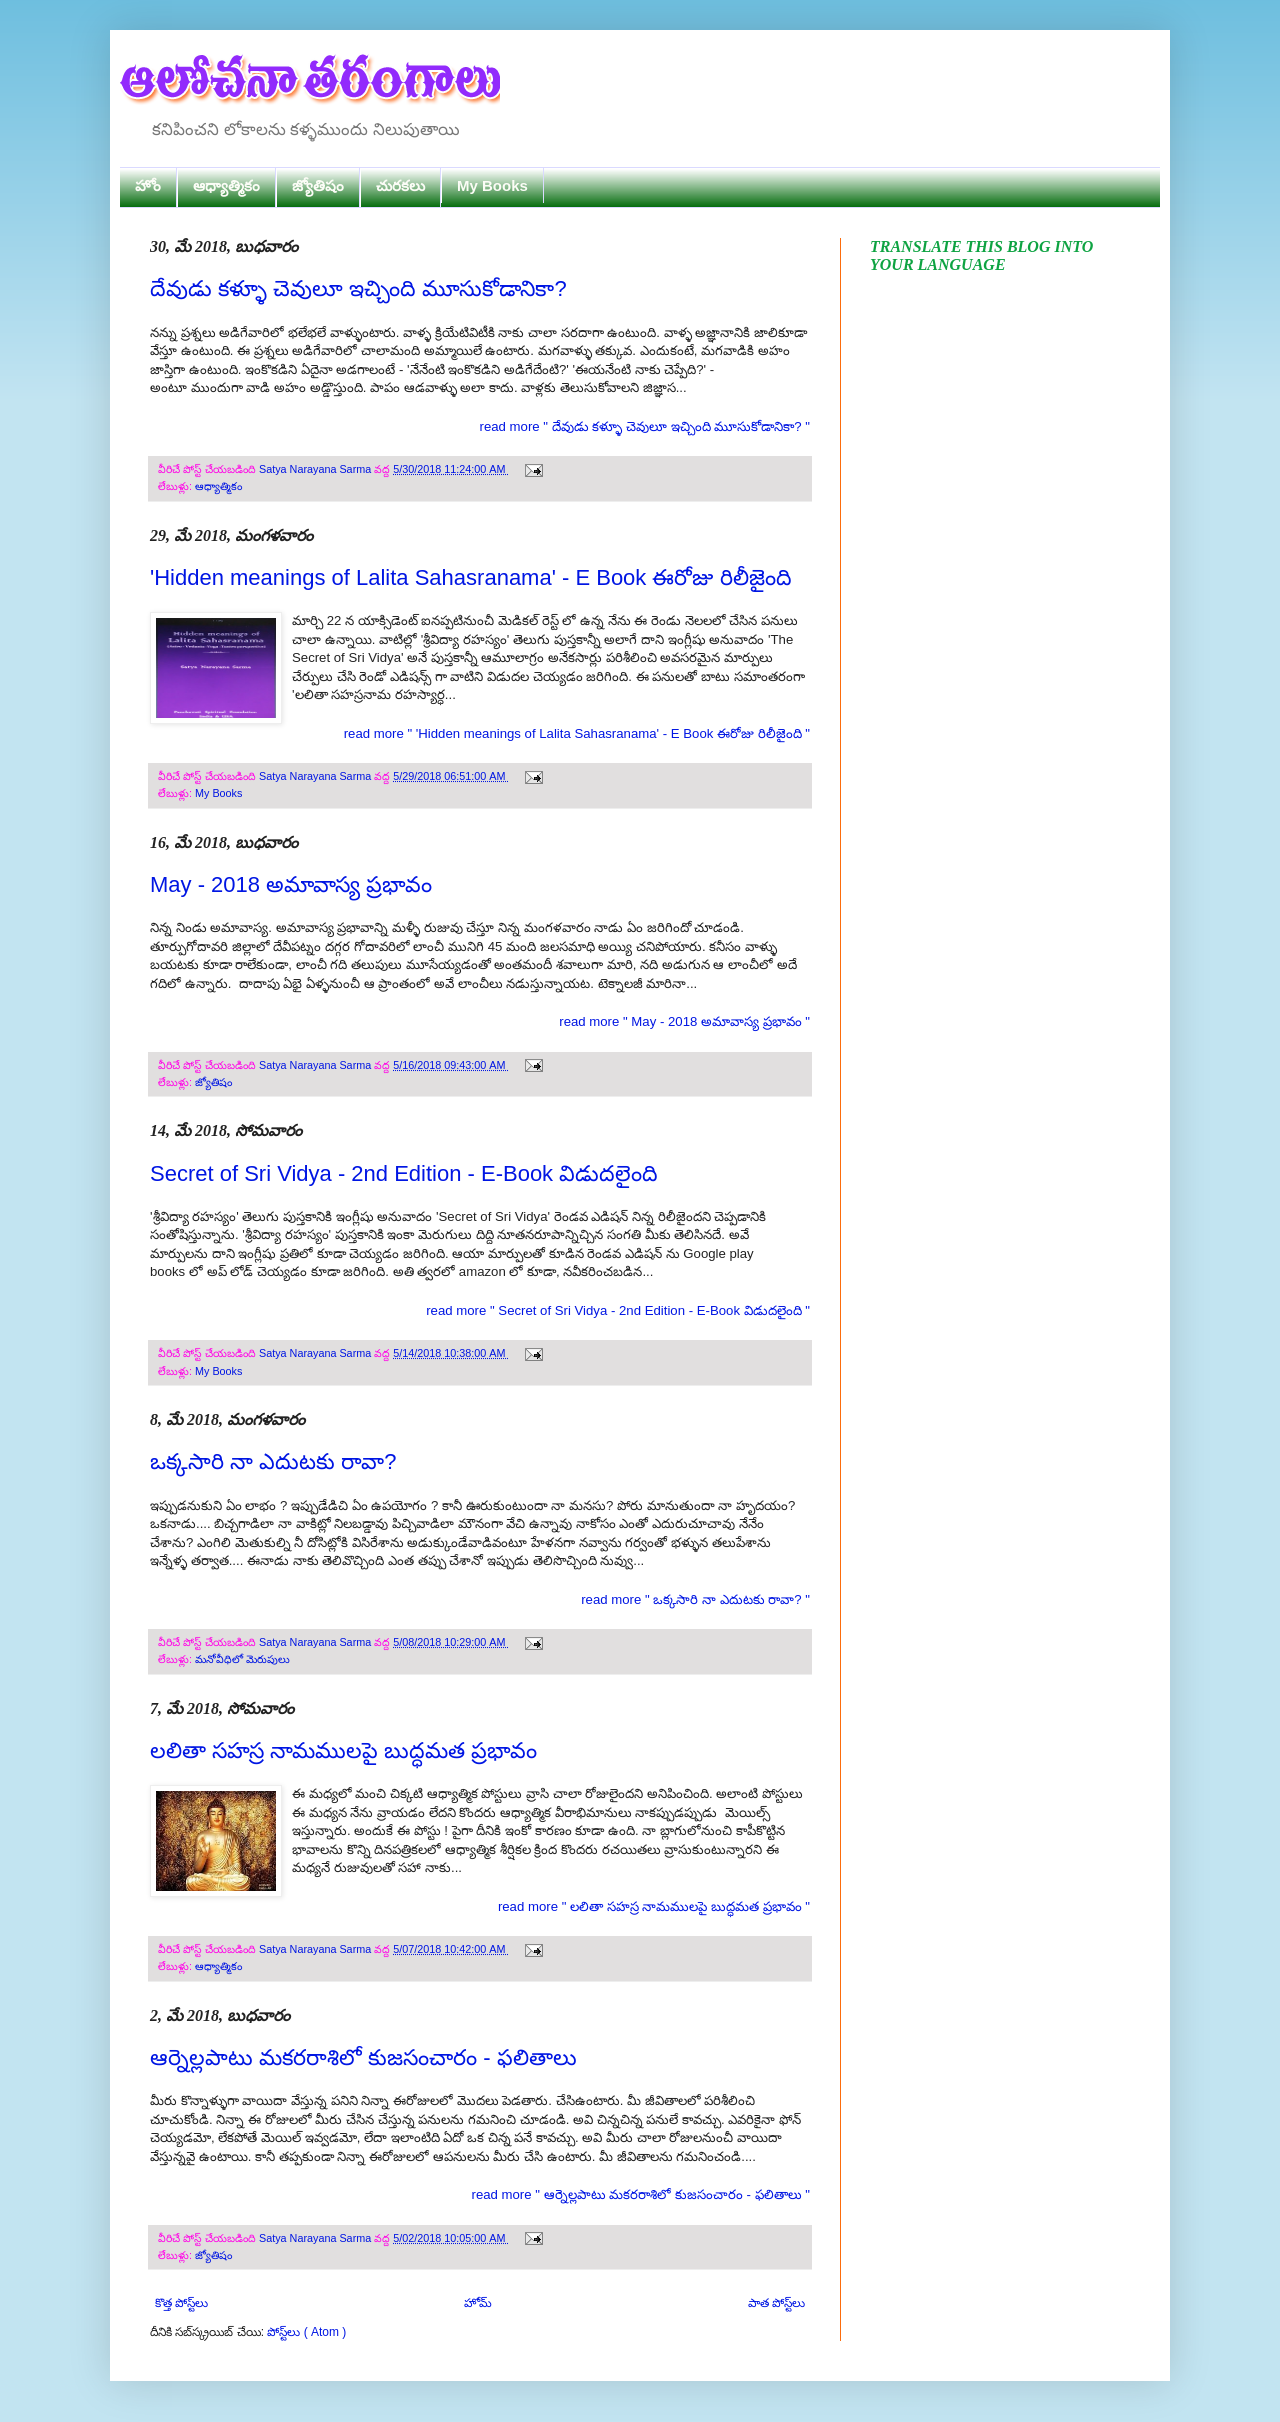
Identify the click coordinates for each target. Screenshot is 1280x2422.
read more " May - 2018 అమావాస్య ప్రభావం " (684, 1021)
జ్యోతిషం (318, 185)
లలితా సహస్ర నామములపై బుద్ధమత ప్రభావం (343, 1750)
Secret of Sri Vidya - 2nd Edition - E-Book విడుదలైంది (404, 1173)
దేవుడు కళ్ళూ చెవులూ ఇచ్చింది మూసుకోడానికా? (358, 288)
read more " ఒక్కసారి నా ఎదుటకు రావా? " (695, 1599)
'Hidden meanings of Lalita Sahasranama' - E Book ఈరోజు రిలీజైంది (471, 577)
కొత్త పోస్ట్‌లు (181, 2303)
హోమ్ (478, 2303)
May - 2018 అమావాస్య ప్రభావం (291, 884)
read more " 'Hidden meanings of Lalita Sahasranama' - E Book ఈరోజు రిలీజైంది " (577, 733)
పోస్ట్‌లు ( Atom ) (306, 2332)
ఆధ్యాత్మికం (226, 185)
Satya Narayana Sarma (316, 469)
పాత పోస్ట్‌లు (776, 2303)
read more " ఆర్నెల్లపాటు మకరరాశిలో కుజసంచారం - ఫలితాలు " (640, 2194)
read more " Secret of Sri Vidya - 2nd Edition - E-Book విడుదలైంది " (618, 1310)
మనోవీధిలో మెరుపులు (242, 1659)
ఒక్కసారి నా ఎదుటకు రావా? (273, 1461)
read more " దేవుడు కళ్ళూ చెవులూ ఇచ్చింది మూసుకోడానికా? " (645, 426)
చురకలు (400, 185)
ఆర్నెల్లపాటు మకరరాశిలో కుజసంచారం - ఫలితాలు (363, 2057)
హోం (148, 185)
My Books (492, 185)
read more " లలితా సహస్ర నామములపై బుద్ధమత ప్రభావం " (654, 1906)
